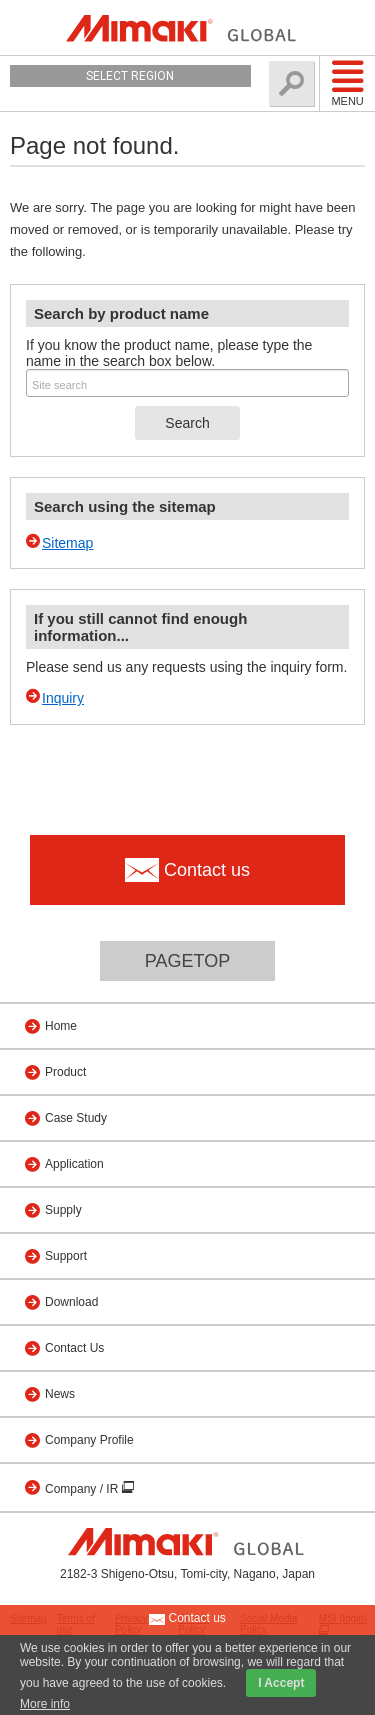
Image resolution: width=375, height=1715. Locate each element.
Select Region (130, 76)
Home (61, 1026)
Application (74, 1164)
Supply (63, 1210)
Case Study (76, 1118)
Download (71, 1302)
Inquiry (63, 698)
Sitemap (67, 543)
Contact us (187, 1619)
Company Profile (89, 1440)
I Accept (281, 1683)
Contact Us (74, 1348)
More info (45, 1704)
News (60, 1394)
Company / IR (83, 1489)
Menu (347, 83)
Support (66, 1256)
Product (65, 1072)
